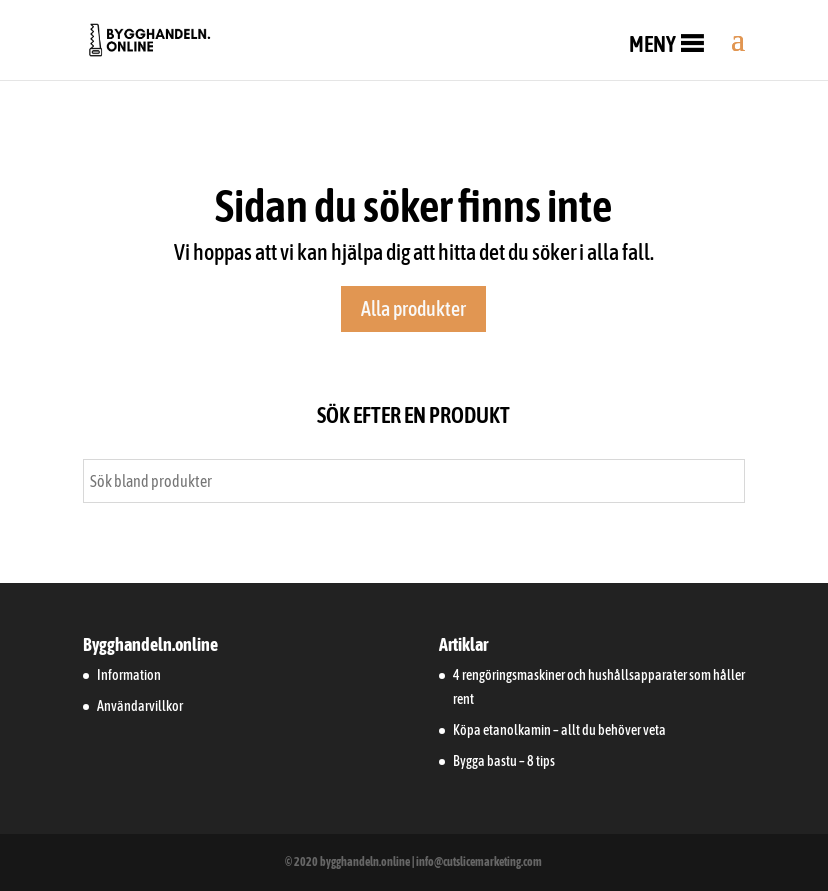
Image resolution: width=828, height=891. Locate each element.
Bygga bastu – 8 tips (504, 761)
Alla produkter (413, 308)
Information (129, 675)
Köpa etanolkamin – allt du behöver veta (559, 730)
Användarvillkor (140, 706)
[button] (652, 44)
